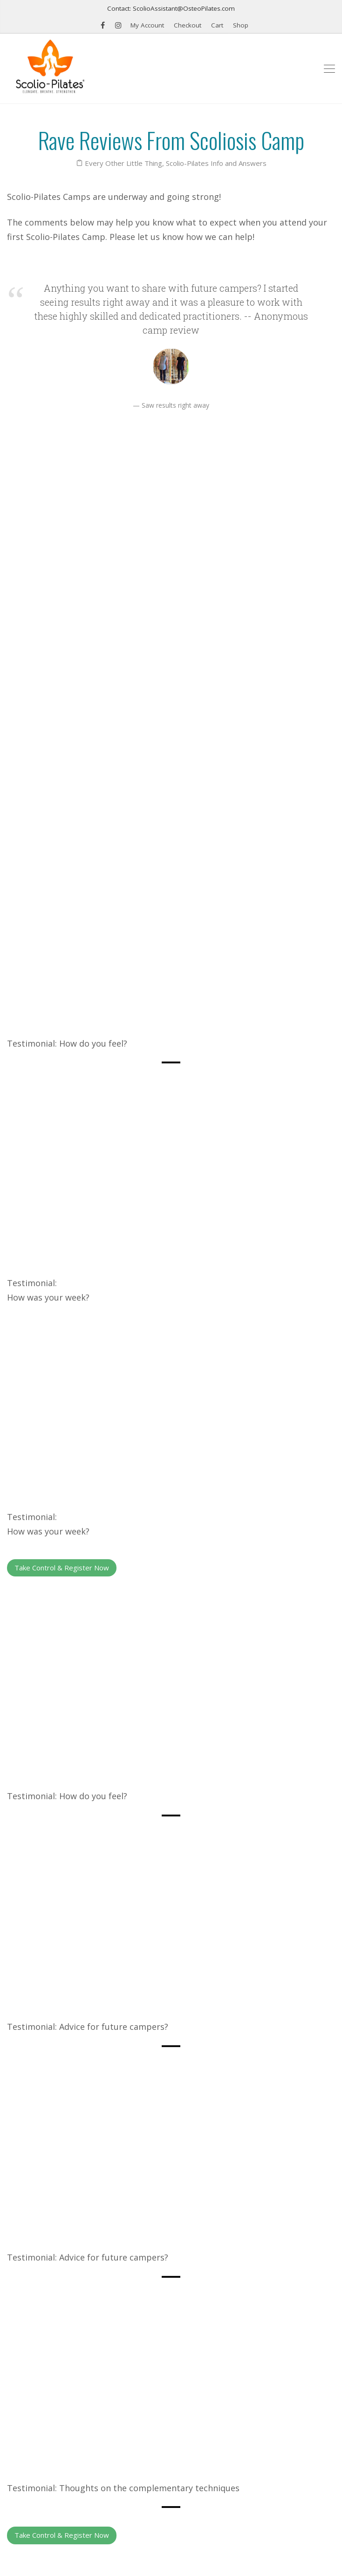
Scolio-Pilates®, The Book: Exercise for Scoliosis (84, 2344)
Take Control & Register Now (61, 1165)
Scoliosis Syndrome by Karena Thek (64, 2403)
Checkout (187, 25)
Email (24, 2505)
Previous (30, 2227)
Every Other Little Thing (123, 163)
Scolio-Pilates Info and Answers (216, 163)
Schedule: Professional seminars (58, 2383)
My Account (147, 25)
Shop (240, 25)
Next (317, 2227)
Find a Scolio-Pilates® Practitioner (61, 2423)
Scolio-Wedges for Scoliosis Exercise (65, 2364)
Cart (217, 25)
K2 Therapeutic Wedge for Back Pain (66, 2324)
